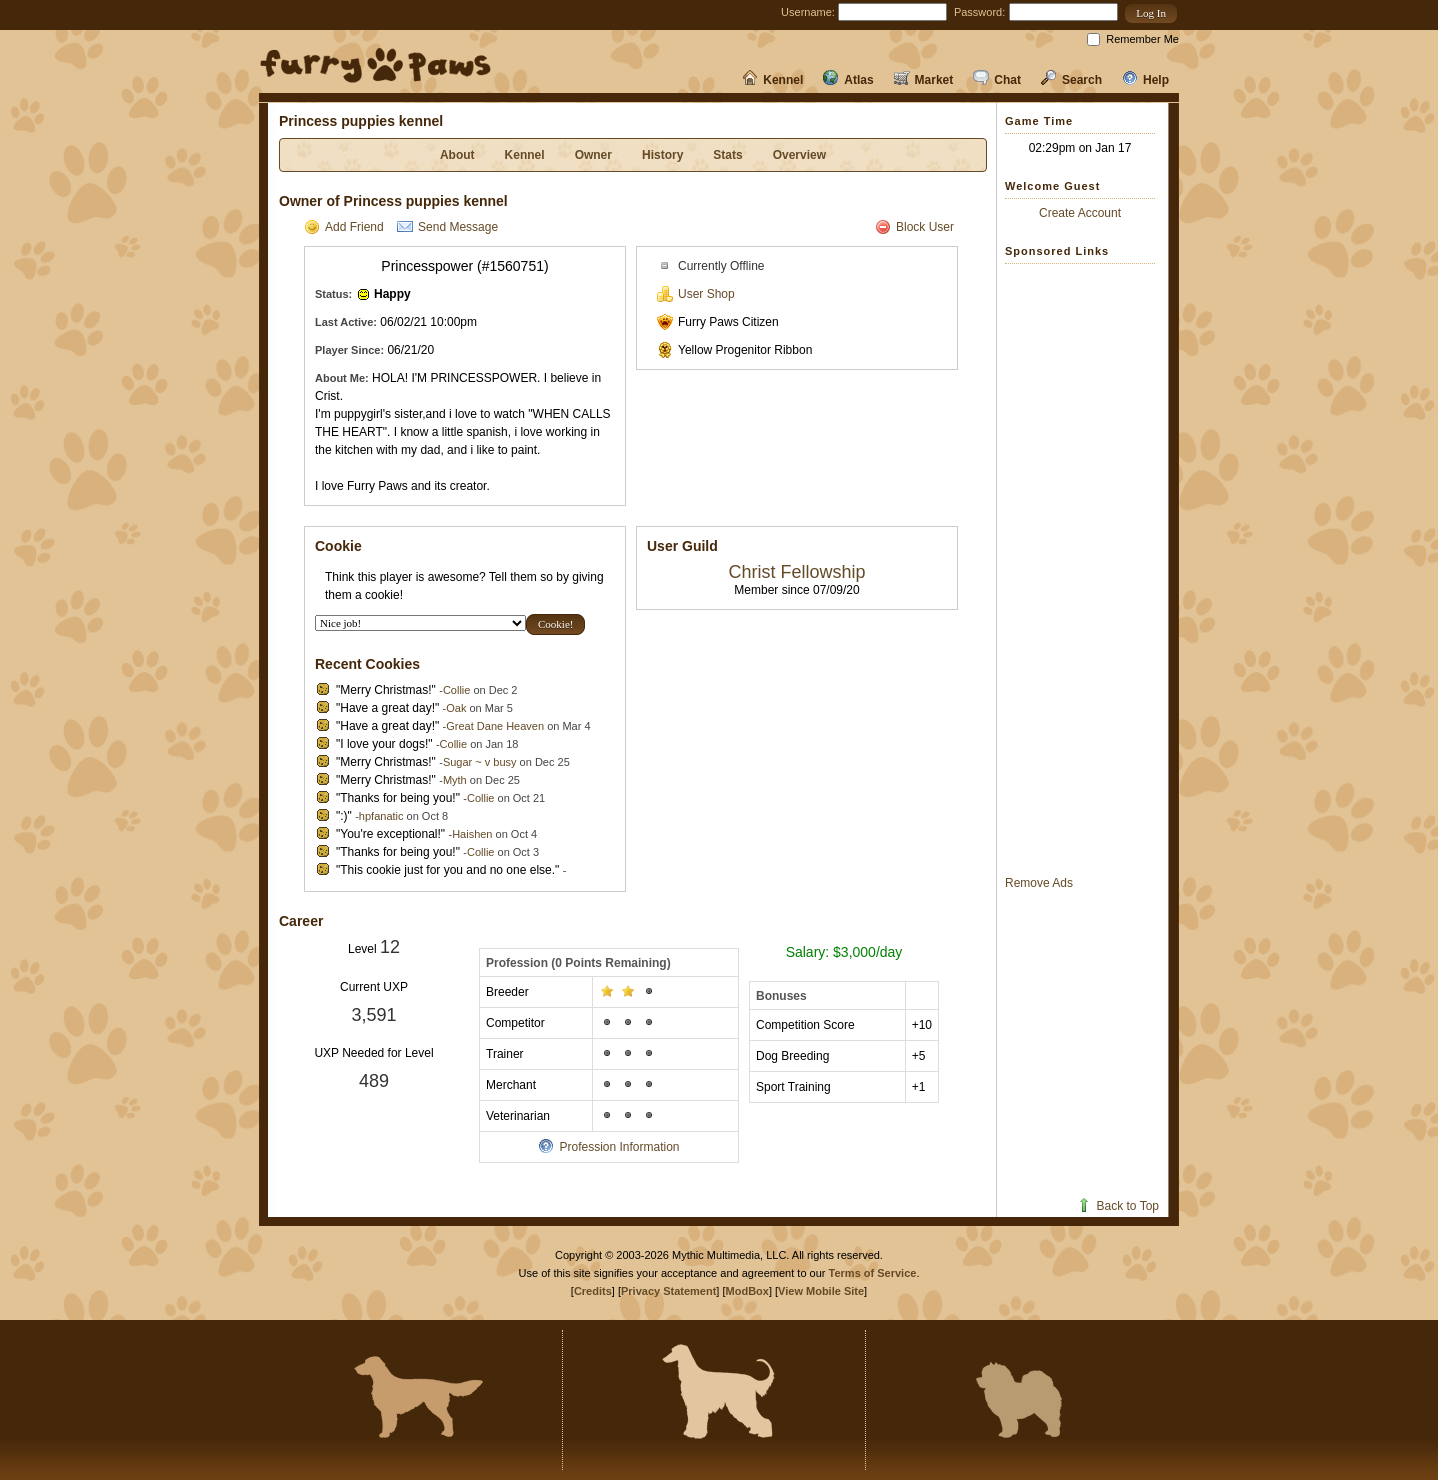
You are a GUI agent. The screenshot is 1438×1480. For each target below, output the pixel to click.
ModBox (747, 1291)
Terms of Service (873, 1273)
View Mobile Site (821, 1291)
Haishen (472, 834)
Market (924, 80)
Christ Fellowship (796, 572)
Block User (914, 227)
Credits (593, 1291)
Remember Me (1142, 39)
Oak (456, 708)
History (662, 155)
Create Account (1080, 213)
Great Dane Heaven (495, 726)
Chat (997, 80)
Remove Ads (1039, 883)
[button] (1151, 13)
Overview (799, 155)
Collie (457, 690)
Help (1145, 80)
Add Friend (344, 227)
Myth (455, 780)
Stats (727, 155)
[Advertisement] (1085, 569)
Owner (593, 155)
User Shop (696, 294)
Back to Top (1117, 1206)
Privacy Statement (668, 1291)
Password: (979, 12)
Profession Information (608, 1147)
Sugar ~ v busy (480, 762)
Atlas (848, 80)
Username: (808, 12)
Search (1071, 80)
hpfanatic (381, 816)
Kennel (772, 80)
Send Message (447, 227)
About (457, 155)
